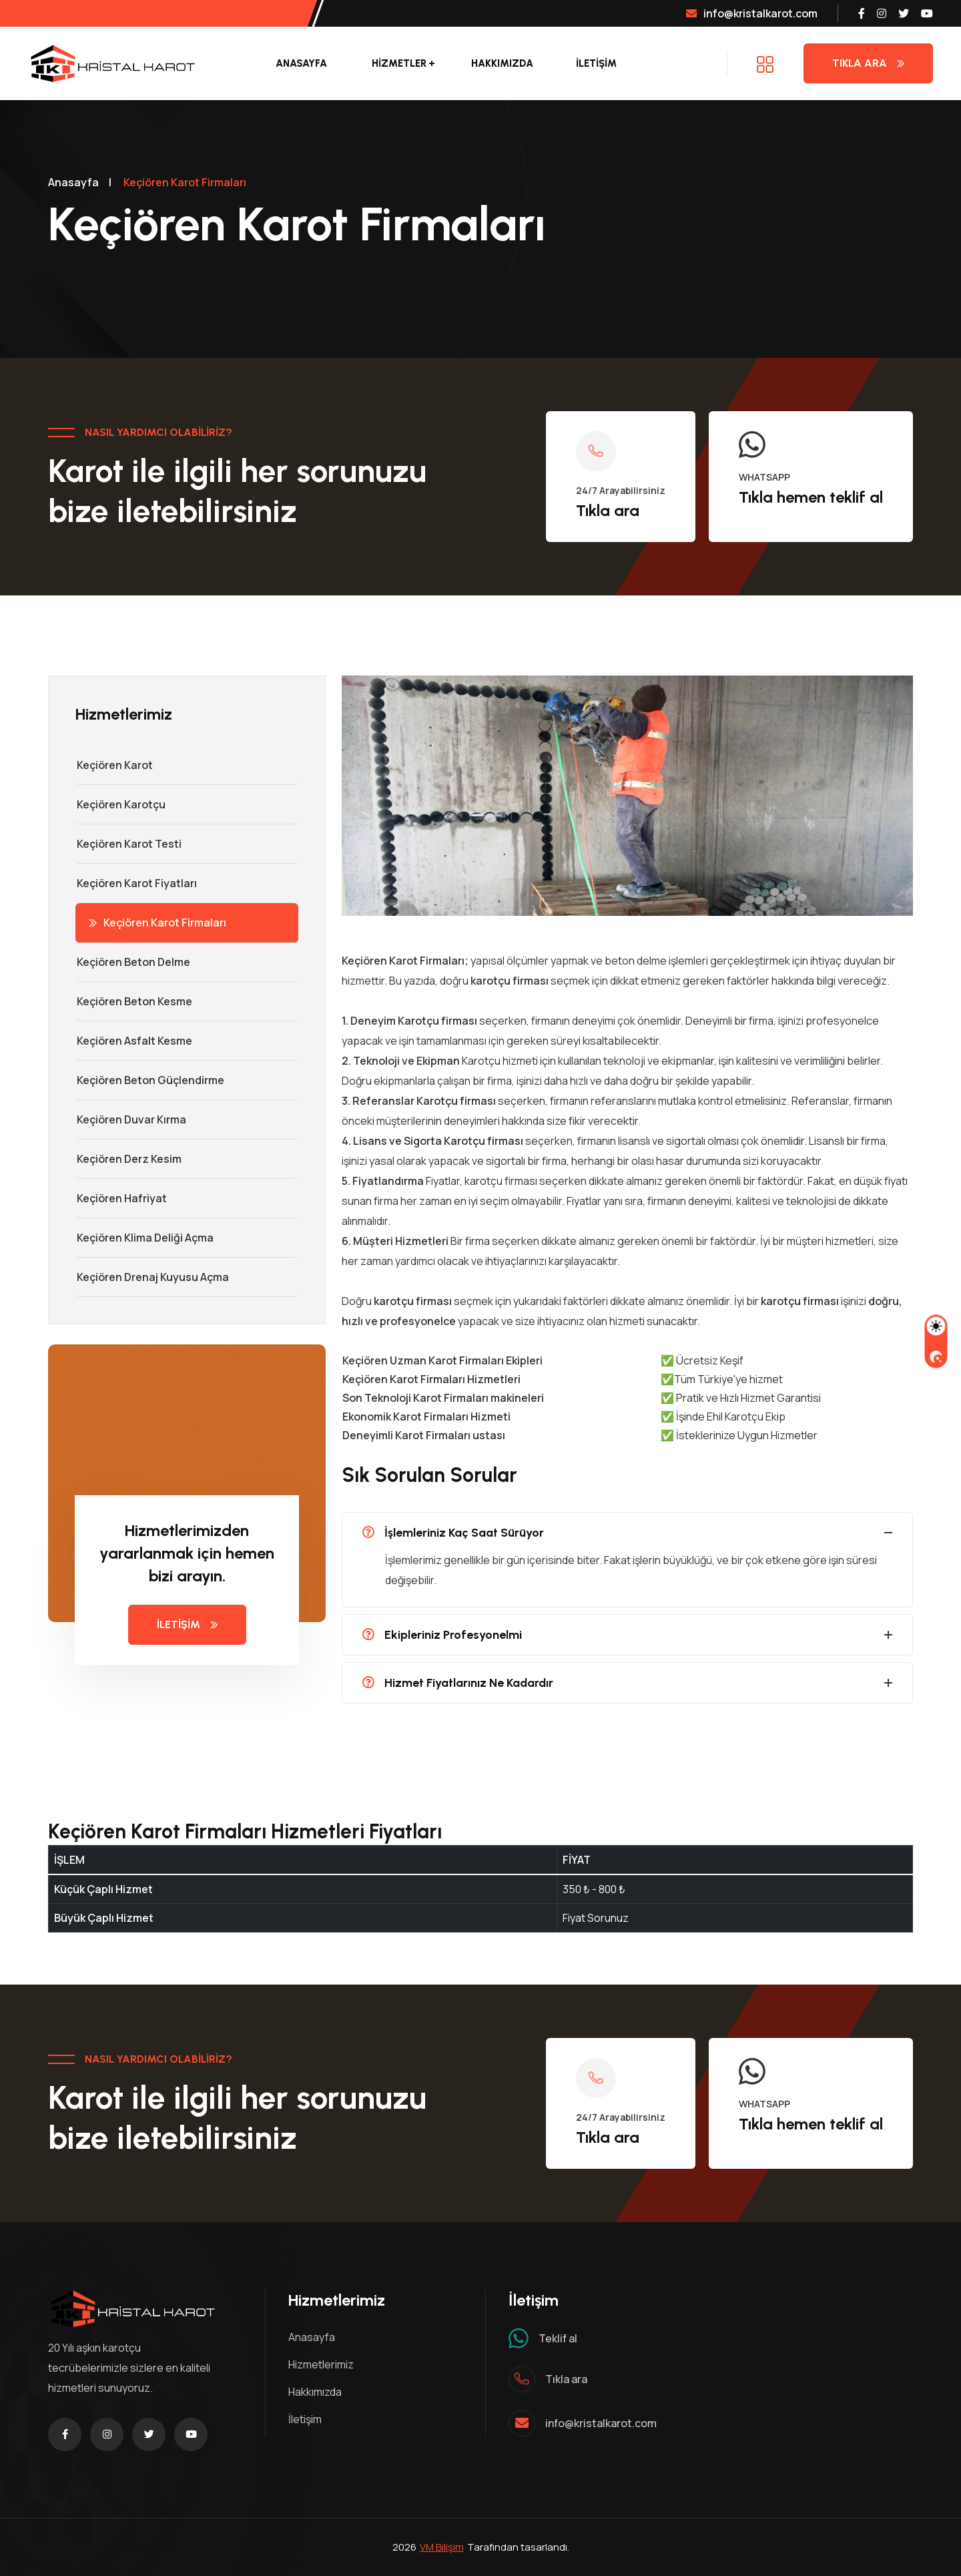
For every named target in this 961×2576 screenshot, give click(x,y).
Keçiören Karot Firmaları (157, 922)
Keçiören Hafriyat (121, 1198)
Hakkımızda (502, 63)
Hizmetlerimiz (321, 2364)
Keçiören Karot (114, 765)
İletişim (305, 2419)
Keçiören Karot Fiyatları (136, 883)
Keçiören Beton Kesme (133, 1001)
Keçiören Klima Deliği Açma (144, 1237)
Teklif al (558, 2338)
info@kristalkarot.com (752, 13)
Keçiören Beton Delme (132, 962)
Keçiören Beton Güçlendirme (149, 1080)
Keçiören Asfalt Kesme (133, 1040)
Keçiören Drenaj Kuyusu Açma (152, 1277)
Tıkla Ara (868, 63)
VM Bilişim (442, 2547)
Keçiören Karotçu (120, 804)
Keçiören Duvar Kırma (130, 1119)
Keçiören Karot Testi (128, 843)
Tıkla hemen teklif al (811, 497)
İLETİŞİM (596, 63)
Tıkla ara (607, 510)
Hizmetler (399, 63)
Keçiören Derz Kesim (128, 1158)
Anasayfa (301, 63)
